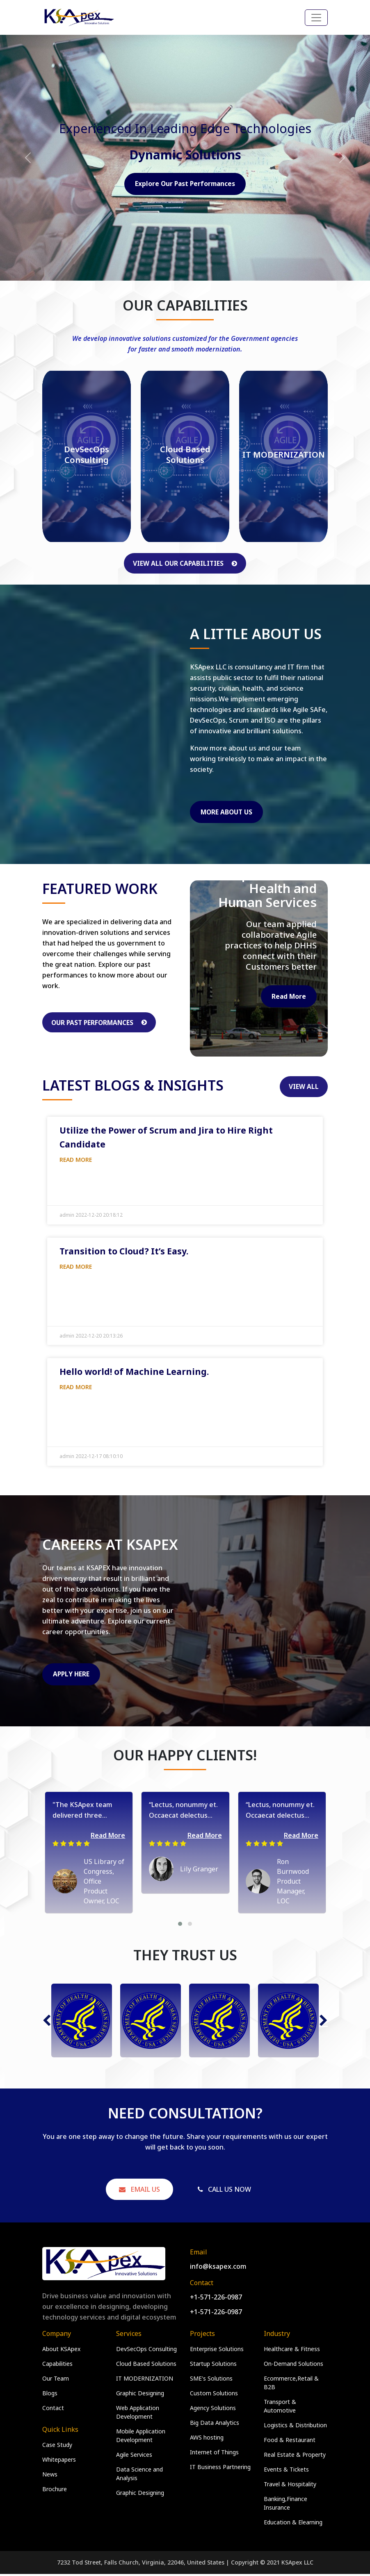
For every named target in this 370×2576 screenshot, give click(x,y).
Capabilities (57, 2366)
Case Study (57, 2447)
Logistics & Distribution (295, 2427)
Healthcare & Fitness (292, 2351)
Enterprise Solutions (217, 2351)
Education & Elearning (293, 2524)
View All (304, 1087)
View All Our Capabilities (185, 563)
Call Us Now (224, 2191)
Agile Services (134, 2456)
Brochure (54, 2491)
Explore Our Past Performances (185, 183)
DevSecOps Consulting (146, 2351)
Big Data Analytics (214, 2425)
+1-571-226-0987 (216, 2299)
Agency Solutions (213, 2410)
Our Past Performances (101, 1022)
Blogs (49, 2395)
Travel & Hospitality (290, 2486)
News (49, 2476)
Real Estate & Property (295, 2456)
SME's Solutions (211, 2380)
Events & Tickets (286, 2471)
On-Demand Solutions (293, 2366)
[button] (180, 1926)
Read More (288, 996)
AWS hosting (207, 2439)
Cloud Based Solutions (146, 2366)
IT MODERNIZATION (144, 2380)
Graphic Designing (140, 2395)
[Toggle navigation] (316, 17)
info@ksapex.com (218, 2268)
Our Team (55, 2380)
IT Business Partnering (220, 2469)
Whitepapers (59, 2461)
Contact (53, 2410)
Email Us (139, 2191)
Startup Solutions (213, 2366)
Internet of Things (214, 2454)
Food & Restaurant (289, 2442)
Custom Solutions (214, 2395)
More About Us (228, 812)
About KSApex (61, 2351)
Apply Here (72, 1675)
